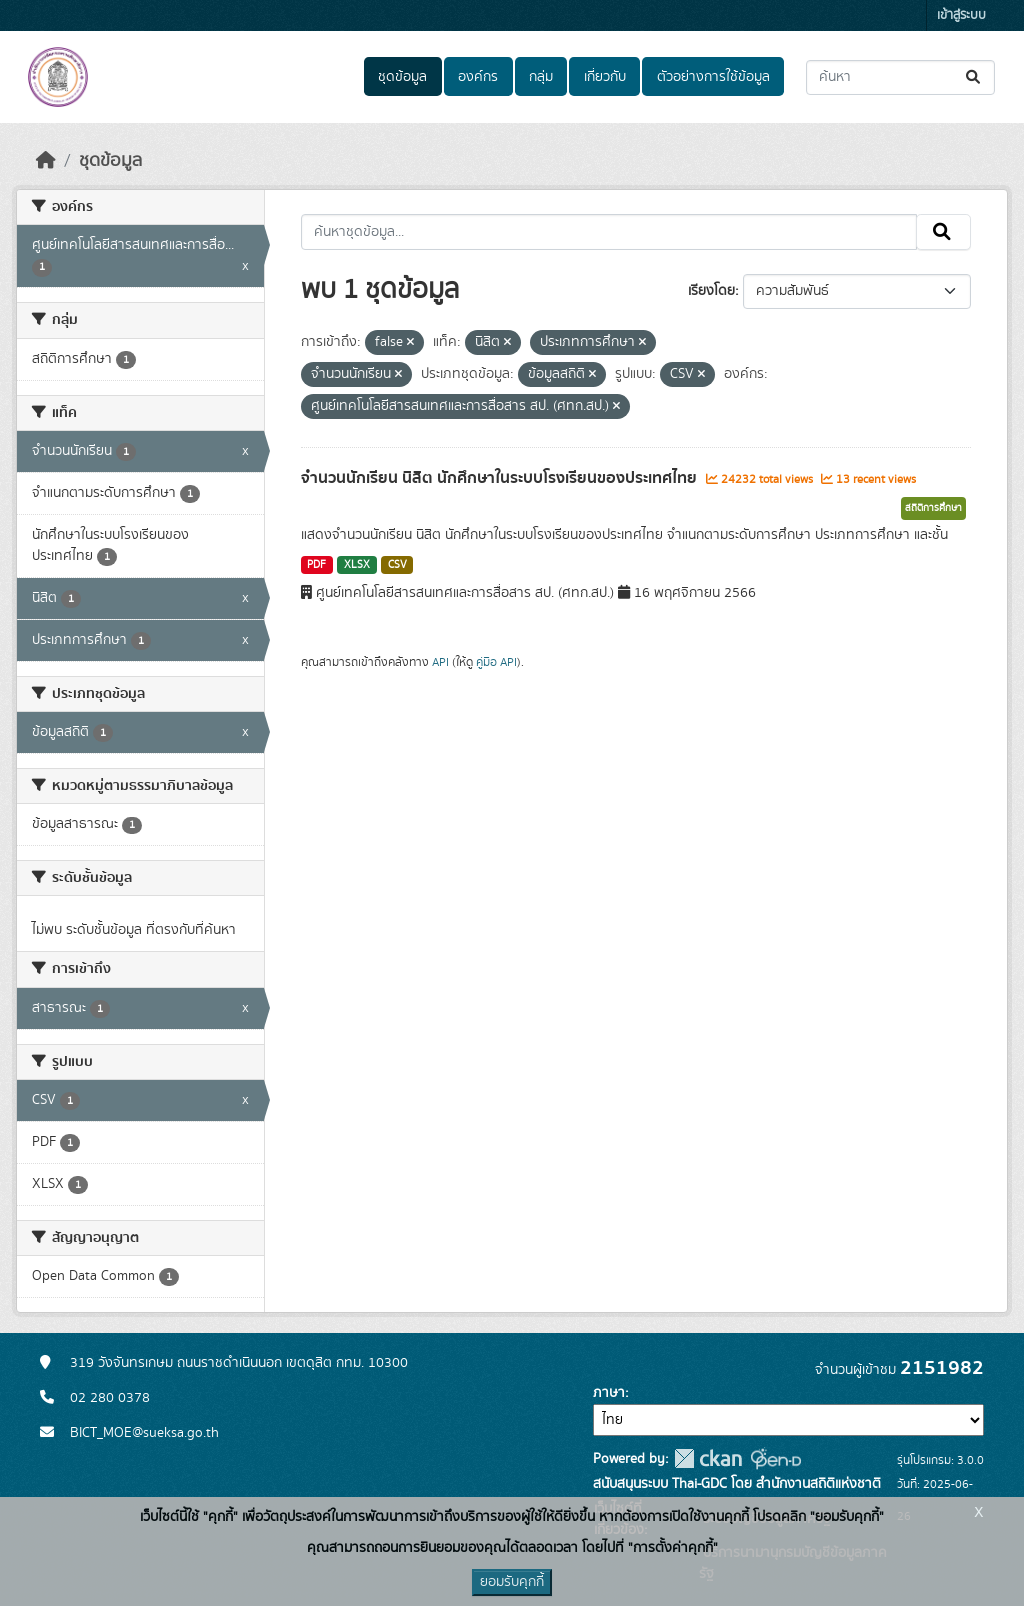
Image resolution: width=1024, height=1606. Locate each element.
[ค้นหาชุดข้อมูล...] (900, 77)
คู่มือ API (496, 662)
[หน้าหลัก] (46, 161)
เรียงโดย (711, 291)
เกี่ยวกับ (605, 77)
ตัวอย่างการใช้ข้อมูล (713, 77)
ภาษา (609, 1393)
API (440, 662)
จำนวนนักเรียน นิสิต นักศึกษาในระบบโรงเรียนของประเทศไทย (501, 478)
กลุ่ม (541, 77)
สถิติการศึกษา (933, 508)
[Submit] (974, 77)
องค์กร (478, 77)
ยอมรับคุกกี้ (512, 1582)
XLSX (357, 565)
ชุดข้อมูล (402, 77)
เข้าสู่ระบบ (961, 15)
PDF (316, 565)
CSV (397, 565)
